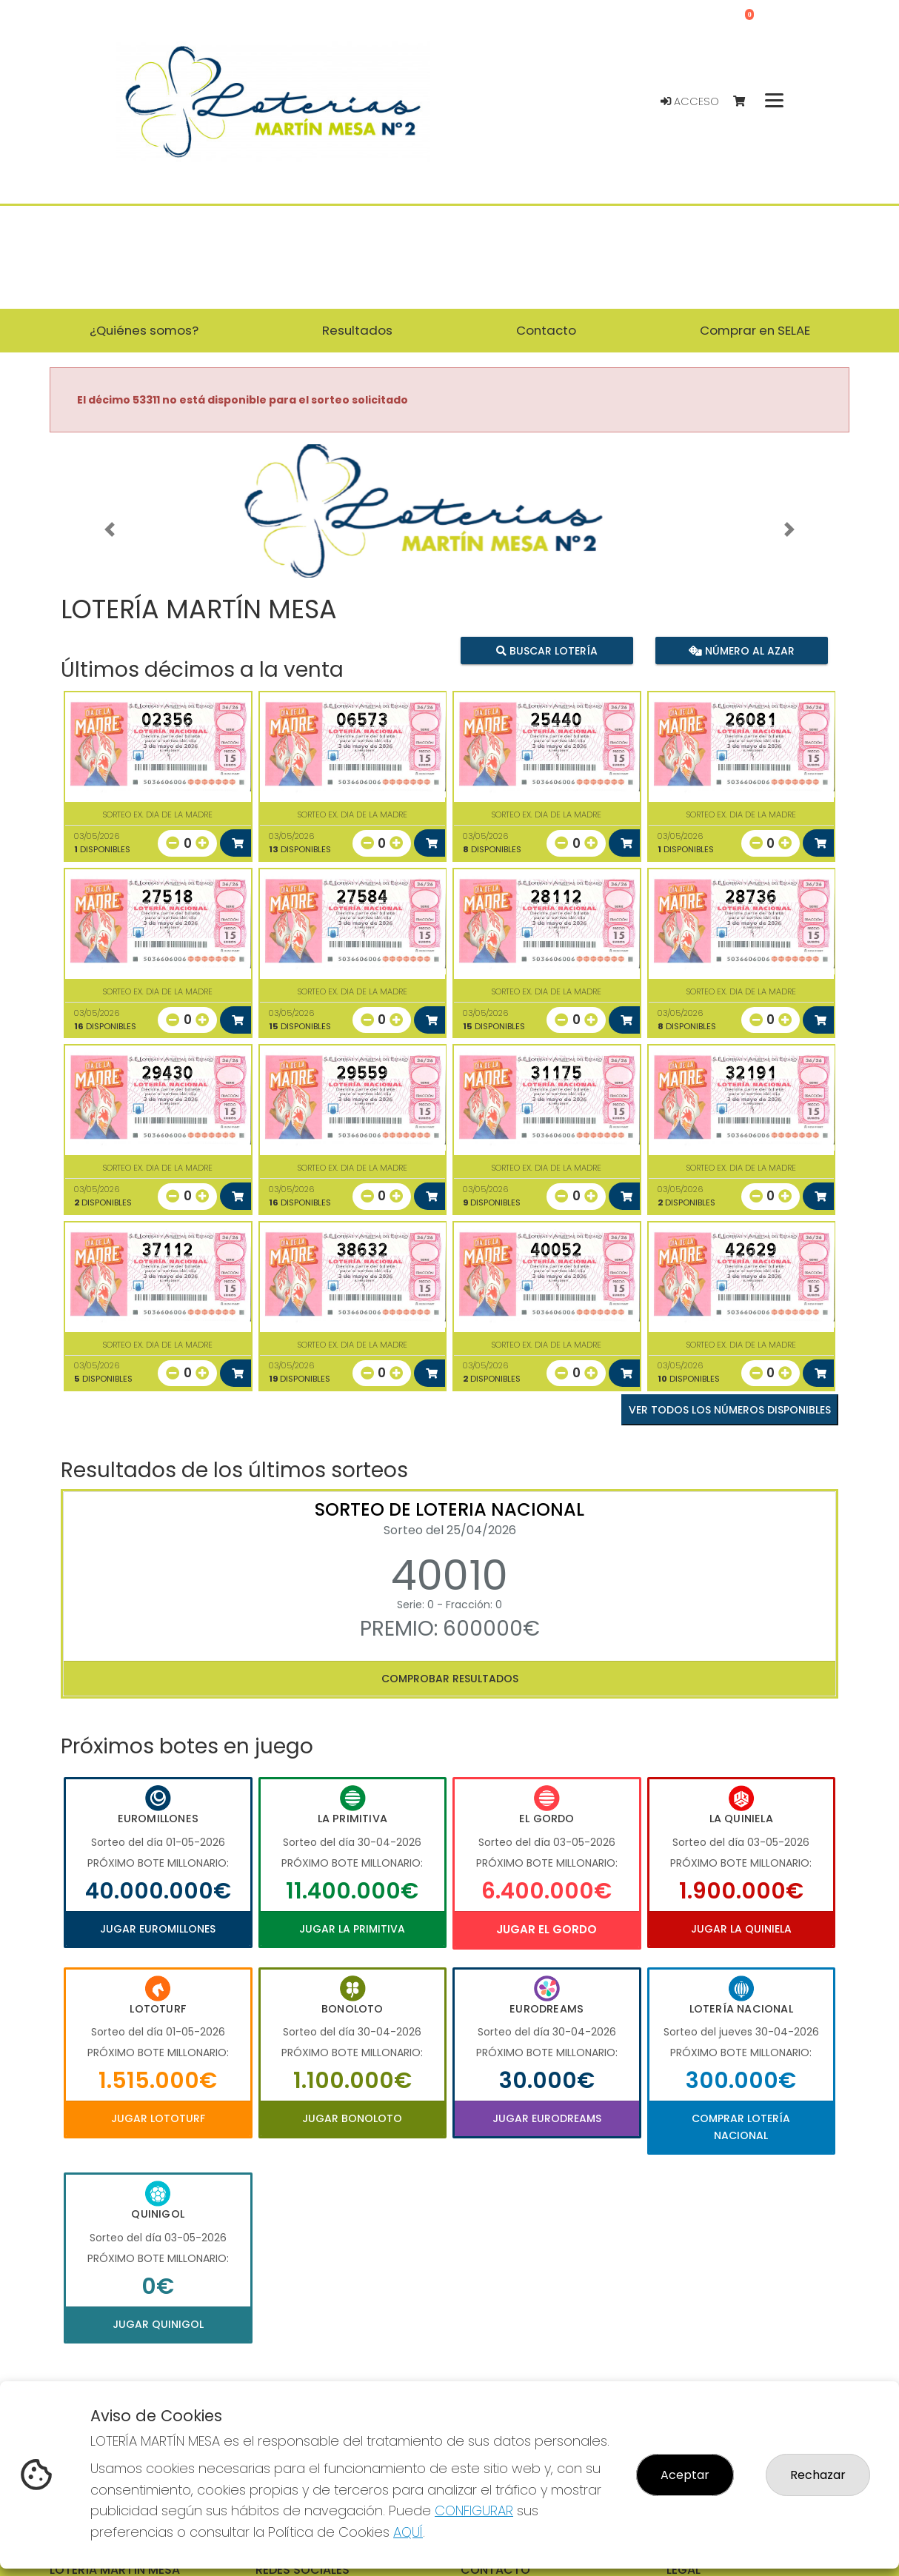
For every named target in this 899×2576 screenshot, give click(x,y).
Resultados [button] (357, 330)
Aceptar (685, 2474)
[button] (110, 529)
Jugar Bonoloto (352, 2118)
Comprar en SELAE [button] (755, 330)
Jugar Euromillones (157, 1928)
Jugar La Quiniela (741, 1928)
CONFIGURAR (474, 2510)
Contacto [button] (546, 330)
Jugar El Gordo (546, 1929)
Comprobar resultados (449, 1678)
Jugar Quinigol (158, 2324)
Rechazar (818, 2474)
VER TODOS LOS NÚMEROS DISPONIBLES (730, 1409)
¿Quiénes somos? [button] (144, 330)
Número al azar (741, 650)
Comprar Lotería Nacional (741, 2126)
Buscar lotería (547, 650)
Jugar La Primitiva (352, 1928)
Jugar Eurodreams (546, 2118)
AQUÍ (408, 2532)
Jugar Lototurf (158, 2118)
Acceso (690, 101)
